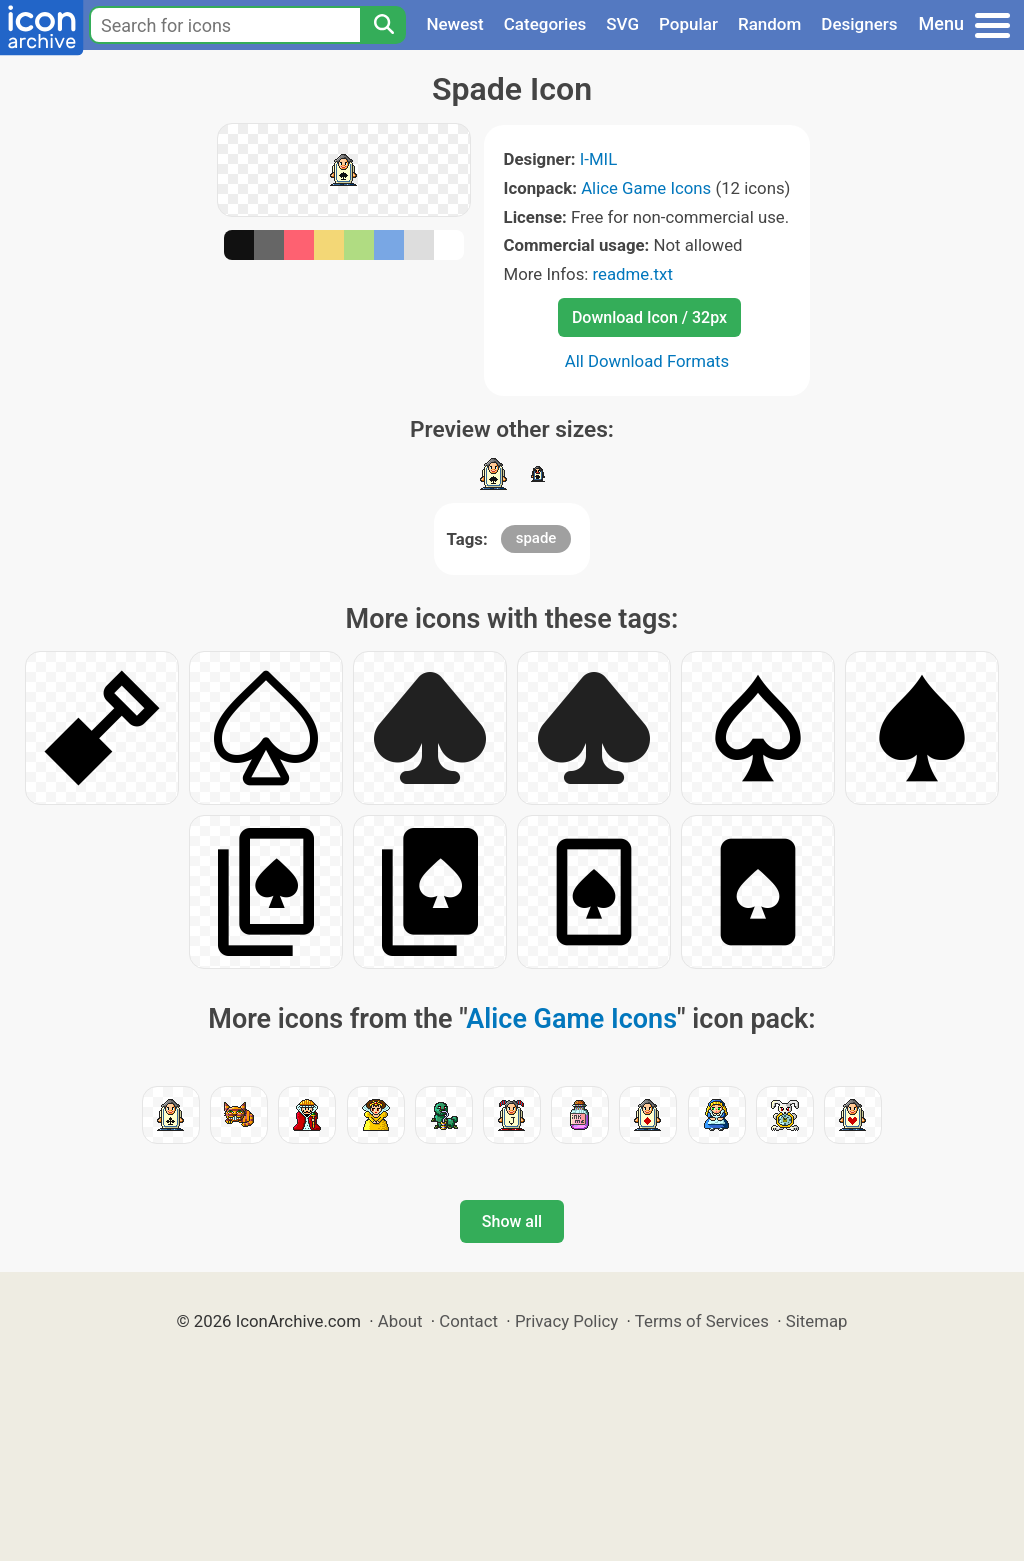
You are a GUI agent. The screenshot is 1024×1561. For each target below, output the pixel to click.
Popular (688, 24)
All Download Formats (647, 361)
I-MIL (598, 159)
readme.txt (633, 274)
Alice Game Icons (646, 188)
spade (536, 538)
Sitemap (817, 1321)
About (400, 1321)
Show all (512, 1221)
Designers (859, 24)
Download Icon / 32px (649, 317)
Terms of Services (702, 1321)
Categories (545, 24)
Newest (454, 24)
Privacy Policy (566, 1321)
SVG (622, 24)
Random (769, 24)
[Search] (383, 25)
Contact (468, 1321)
